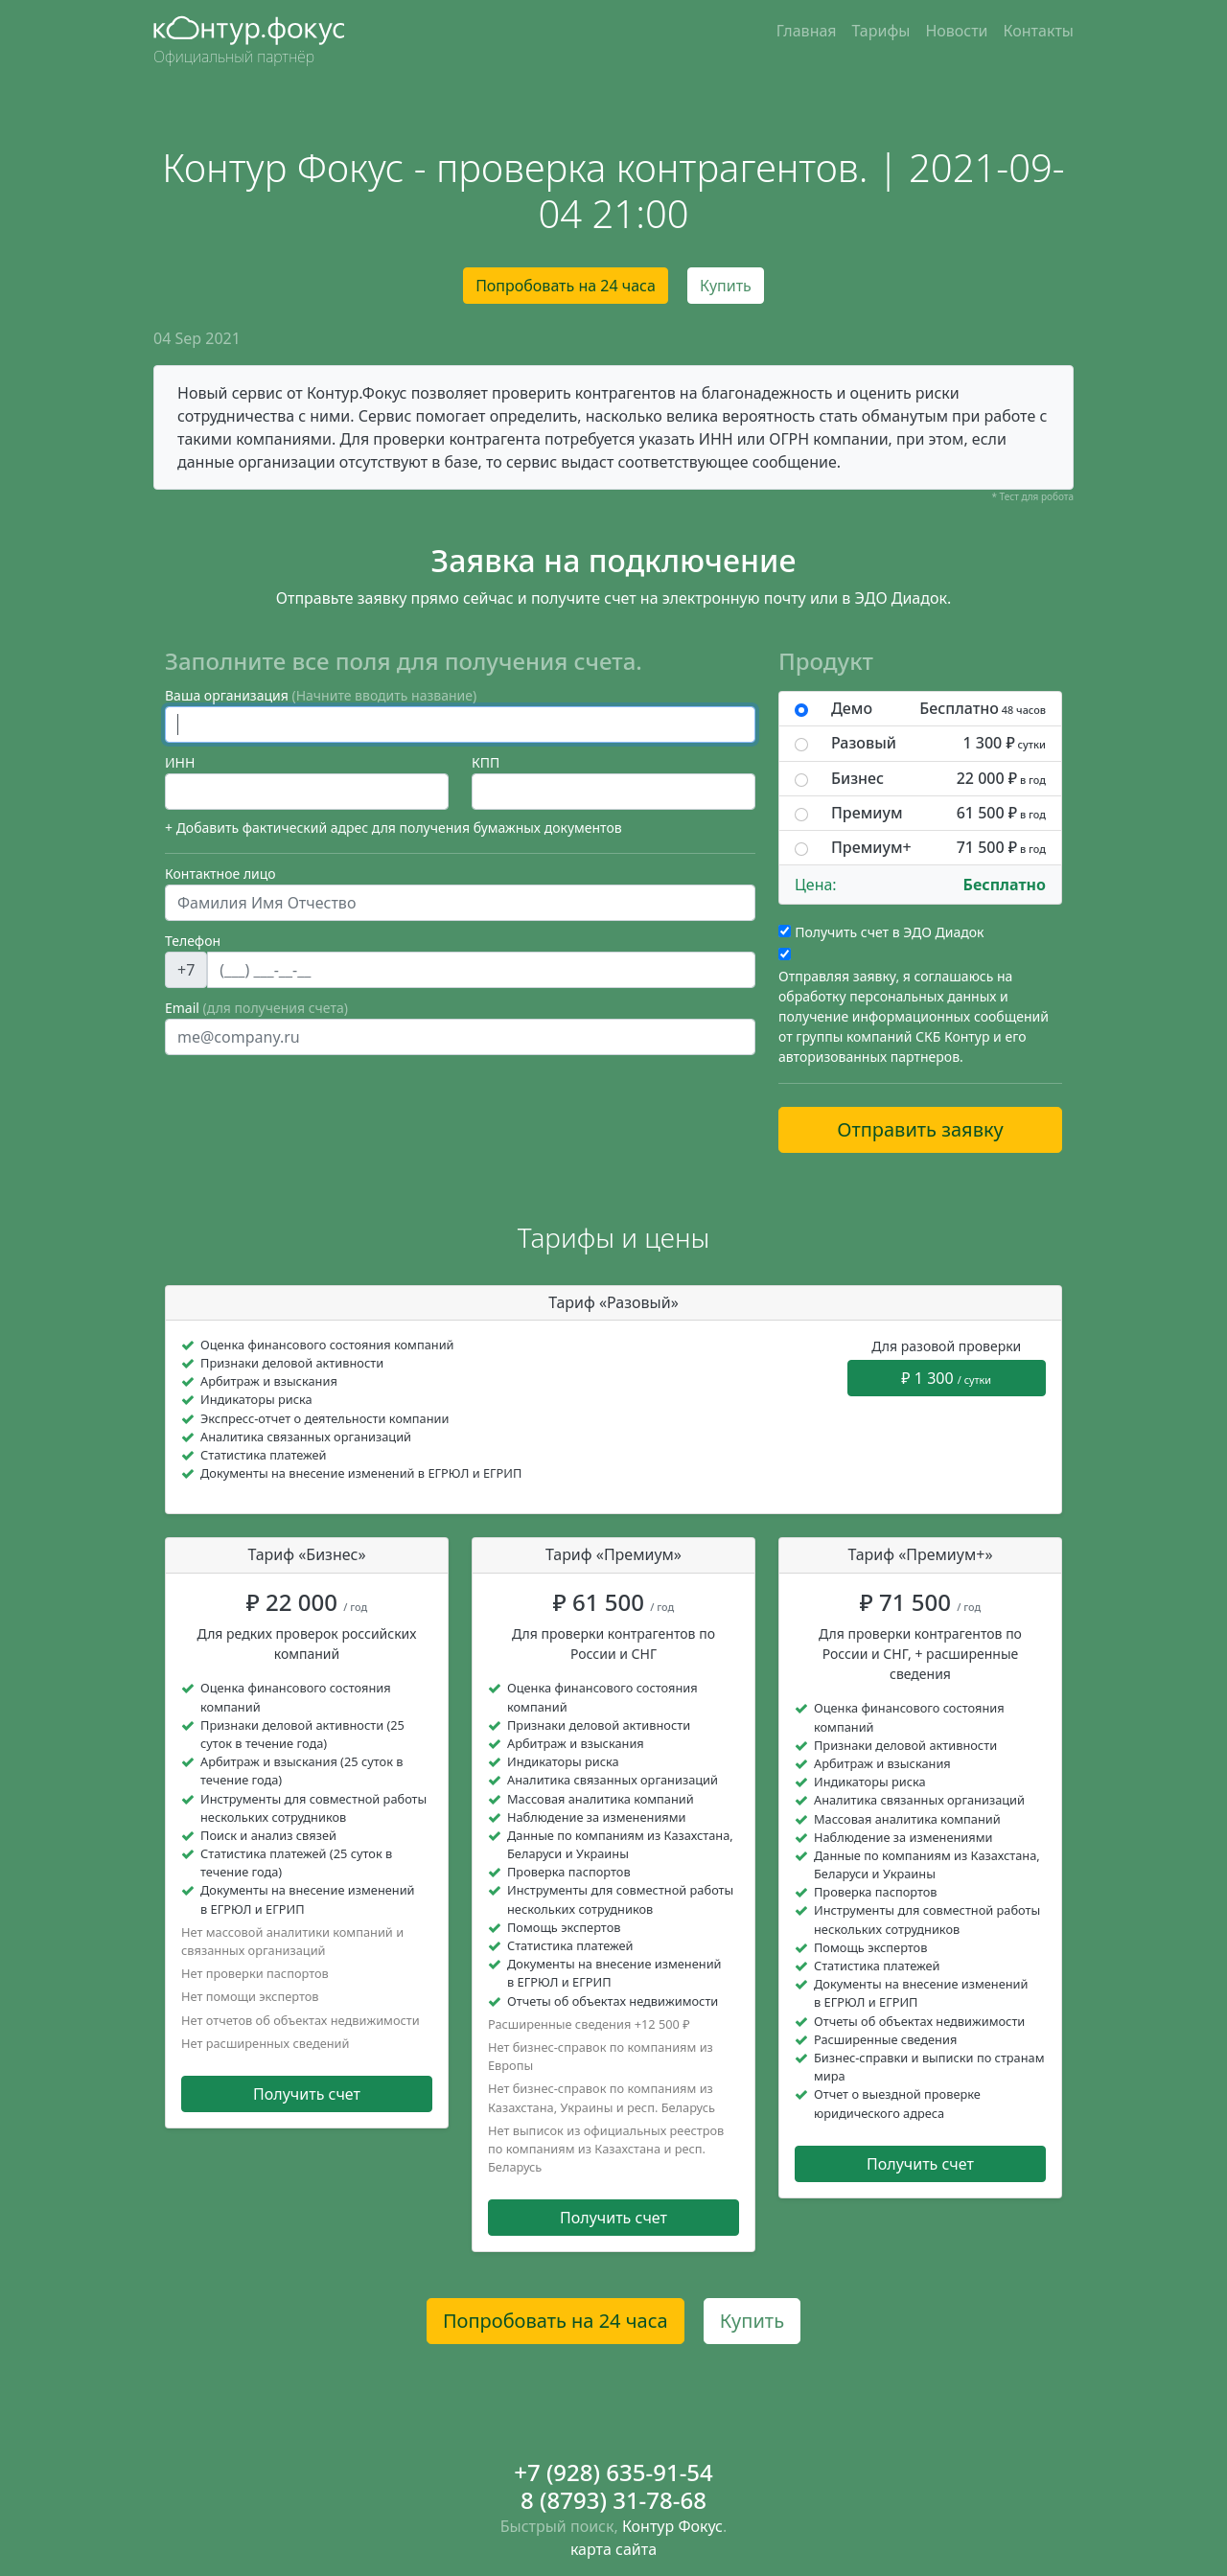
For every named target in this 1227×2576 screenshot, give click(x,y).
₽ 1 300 (946, 1378)
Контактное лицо (220, 873)
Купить (726, 285)
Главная (806, 30)
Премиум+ (938, 848)
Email (256, 1008)
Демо (938, 709)
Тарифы (881, 30)
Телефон (192, 941)
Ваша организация (320, 695)
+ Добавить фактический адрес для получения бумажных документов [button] (393, 827)
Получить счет (306, 2093)
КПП (485, 762)
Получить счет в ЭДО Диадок (889, 932)
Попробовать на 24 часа (565, 285)
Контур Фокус (672, 2526)
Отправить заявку (920, 1129)
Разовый (938, 743)
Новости (956, 30)
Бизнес (938, 779)
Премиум (938, 813)
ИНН (180, 762)
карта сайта (613, 2549)
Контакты (1039, 30)
